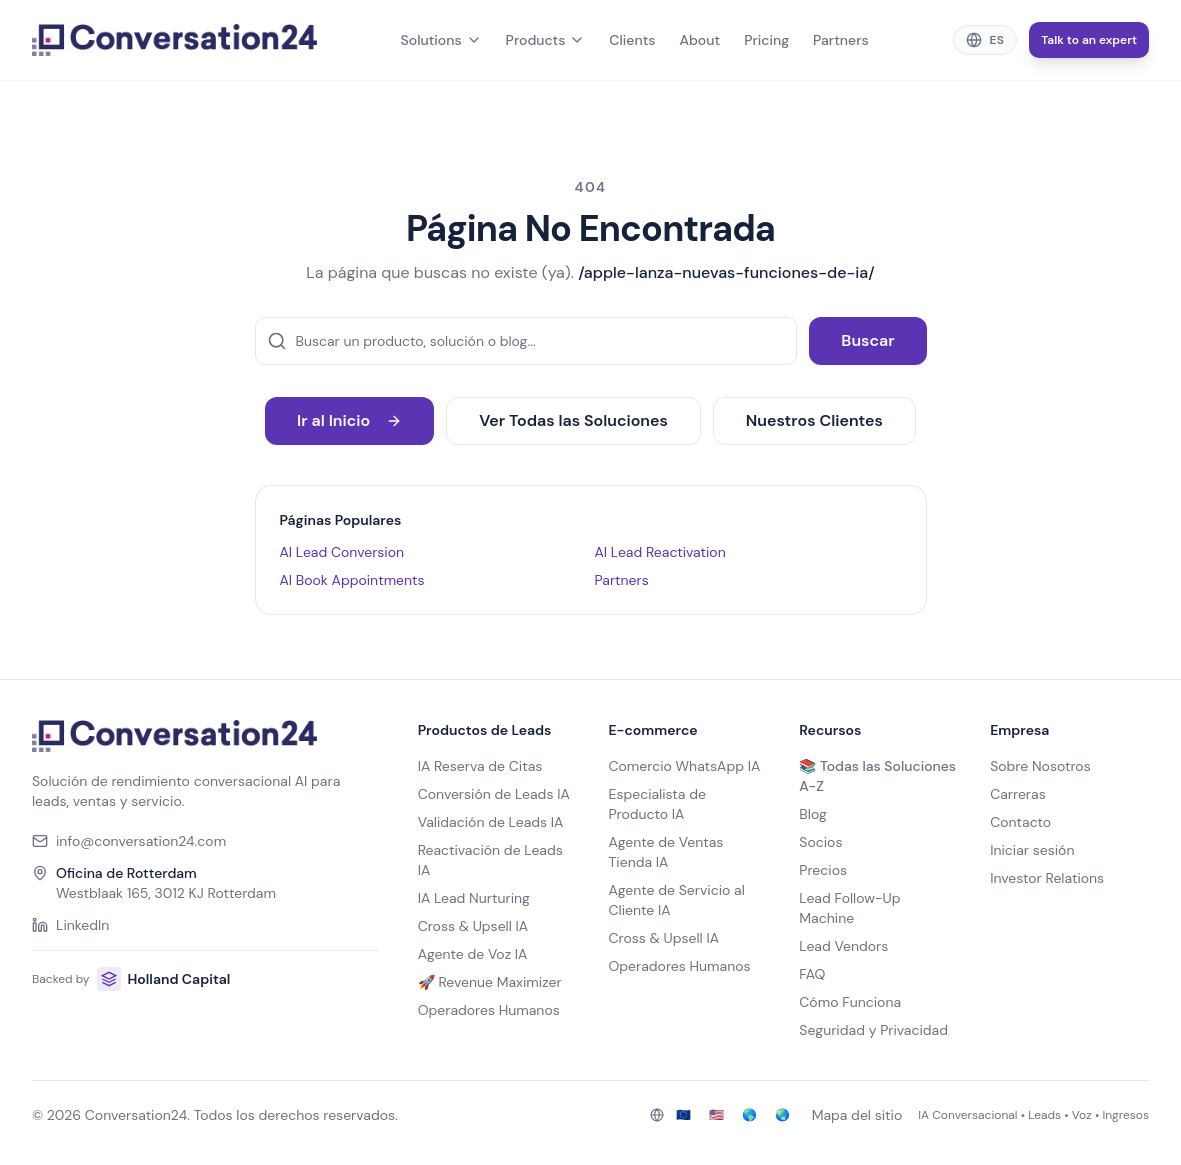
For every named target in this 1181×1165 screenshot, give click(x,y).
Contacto (1020, 822)
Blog (812, 814)
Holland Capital (163, 979)
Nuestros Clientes (814, 420)
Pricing (766, 40)
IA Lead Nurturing (474, 898)
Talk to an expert (1089, 40)
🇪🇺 (683, 1115)
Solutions (441, 40)
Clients (632, 40)
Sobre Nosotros (1040, 766)
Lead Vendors (843, 946)
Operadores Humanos (489, 1010)
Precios (823, 870)
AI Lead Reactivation (660, 552)
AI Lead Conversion (342, 552)
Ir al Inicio (349, 420)
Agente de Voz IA (473, 954)
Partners (841, 40)
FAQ (812, 974)
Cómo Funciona (850, 1002)
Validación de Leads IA (491, 822)
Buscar (867, 340)
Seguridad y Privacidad (873, 1030)
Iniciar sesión (1032, 850)
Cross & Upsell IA (473, 926)
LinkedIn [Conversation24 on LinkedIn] (70, 925)
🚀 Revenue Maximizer (490, 982)
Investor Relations (1047, 878)
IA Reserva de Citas (480, 766)
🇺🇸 (716, 1115)
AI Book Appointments (352, 580)
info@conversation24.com (129, 841)
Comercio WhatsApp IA (684, 766)
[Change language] (985, 40)
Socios (820, 842)
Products (546, 40)
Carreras (1018, 794)
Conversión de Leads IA (494, 794)
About (699, 40)
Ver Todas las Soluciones (573, 420)
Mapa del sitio (857, 1115)
